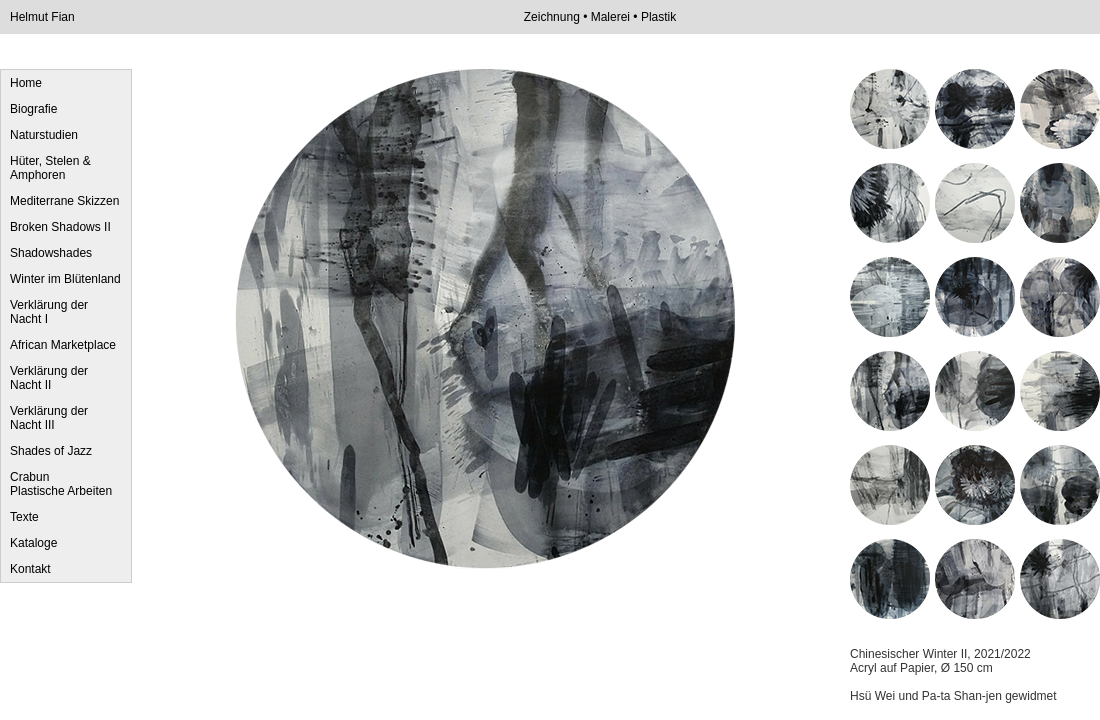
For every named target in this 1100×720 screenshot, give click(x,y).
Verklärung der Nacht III (49, 418)
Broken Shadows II (60, 227)
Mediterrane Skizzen (64, 201)
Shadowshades (51, 253)
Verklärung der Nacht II (49, 378)
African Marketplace (63, 345)
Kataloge (33, 543)
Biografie (33, 109)
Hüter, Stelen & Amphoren (50, 168)
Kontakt (30, 569)
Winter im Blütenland (65, 279)
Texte (24, 517)
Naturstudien (44, 135)
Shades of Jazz (51, 451)
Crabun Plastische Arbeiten (61, 484)
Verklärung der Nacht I (49, 312)
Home (26, 83)
